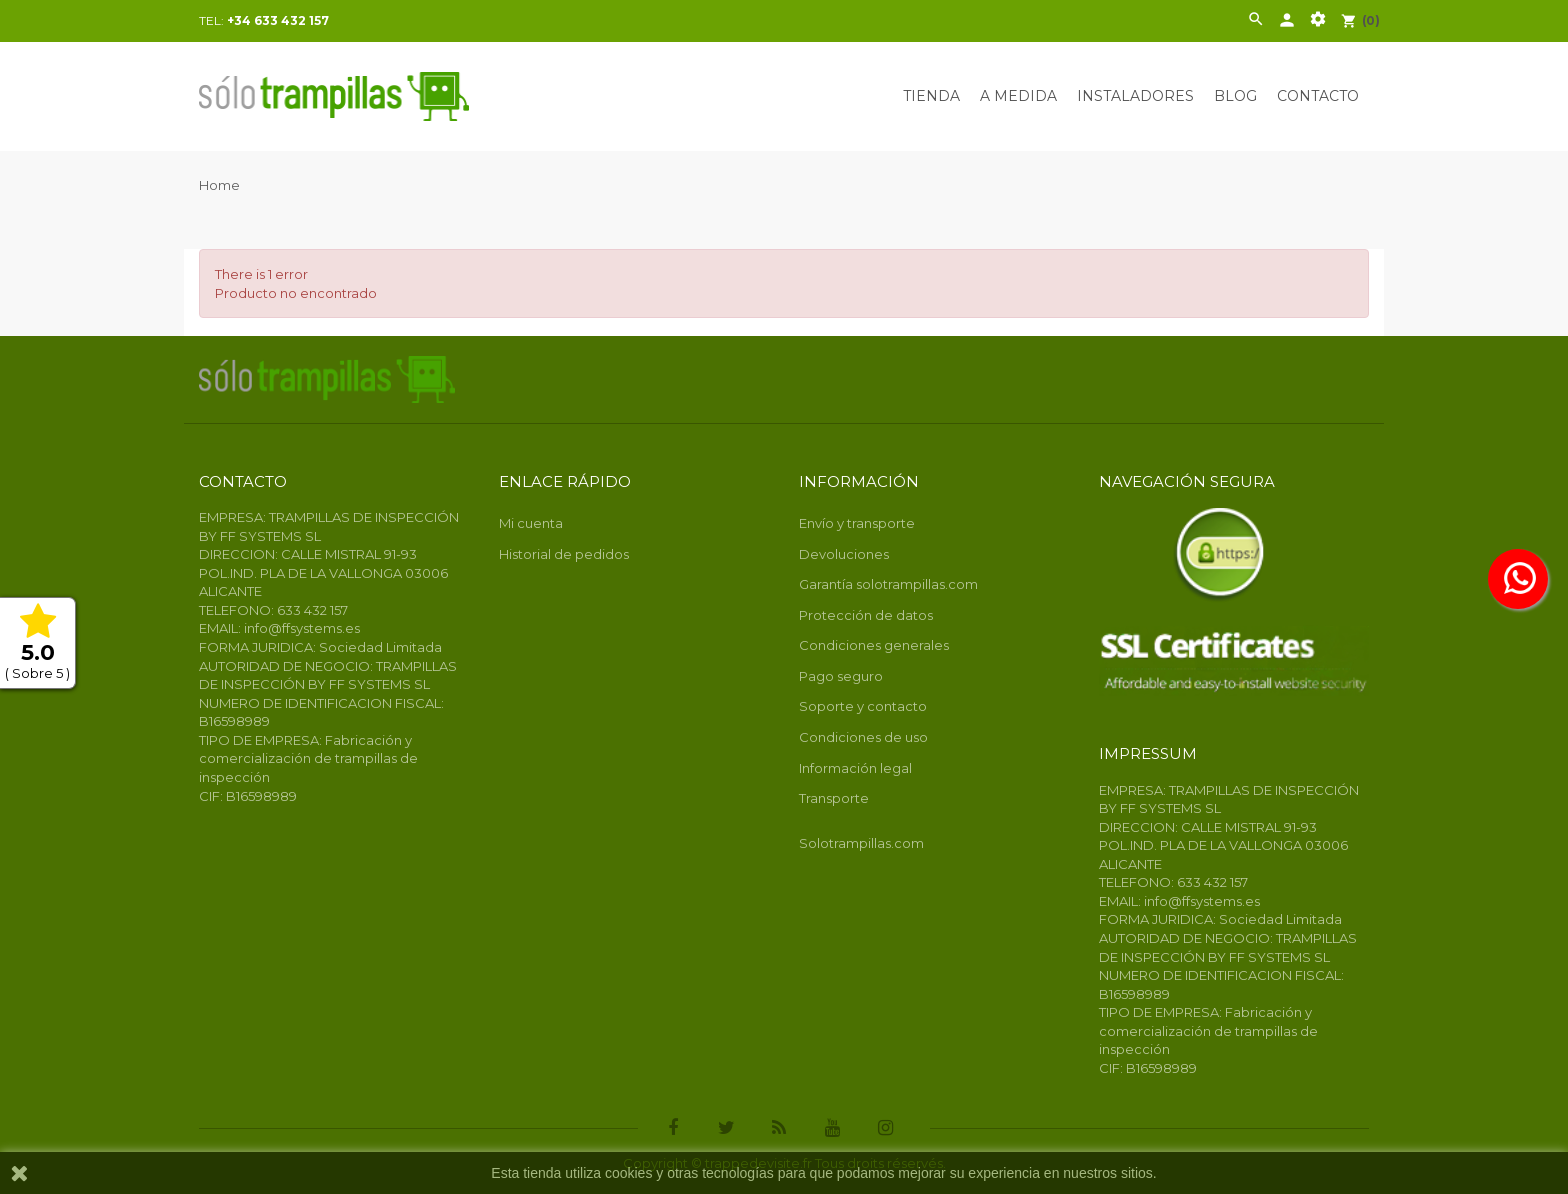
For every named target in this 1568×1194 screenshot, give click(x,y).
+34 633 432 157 (278, 20)
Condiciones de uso (863, 737)
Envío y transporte (857, 523)
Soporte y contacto (863, 706)
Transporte (834, 798)
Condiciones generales (874, 645)
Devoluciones (844, 554)
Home (219, 185)
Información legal (855, 768)
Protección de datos (866, 615)
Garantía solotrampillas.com (888, 584)
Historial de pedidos (564, 554)
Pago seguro (841, 676)
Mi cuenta (531, 523)
